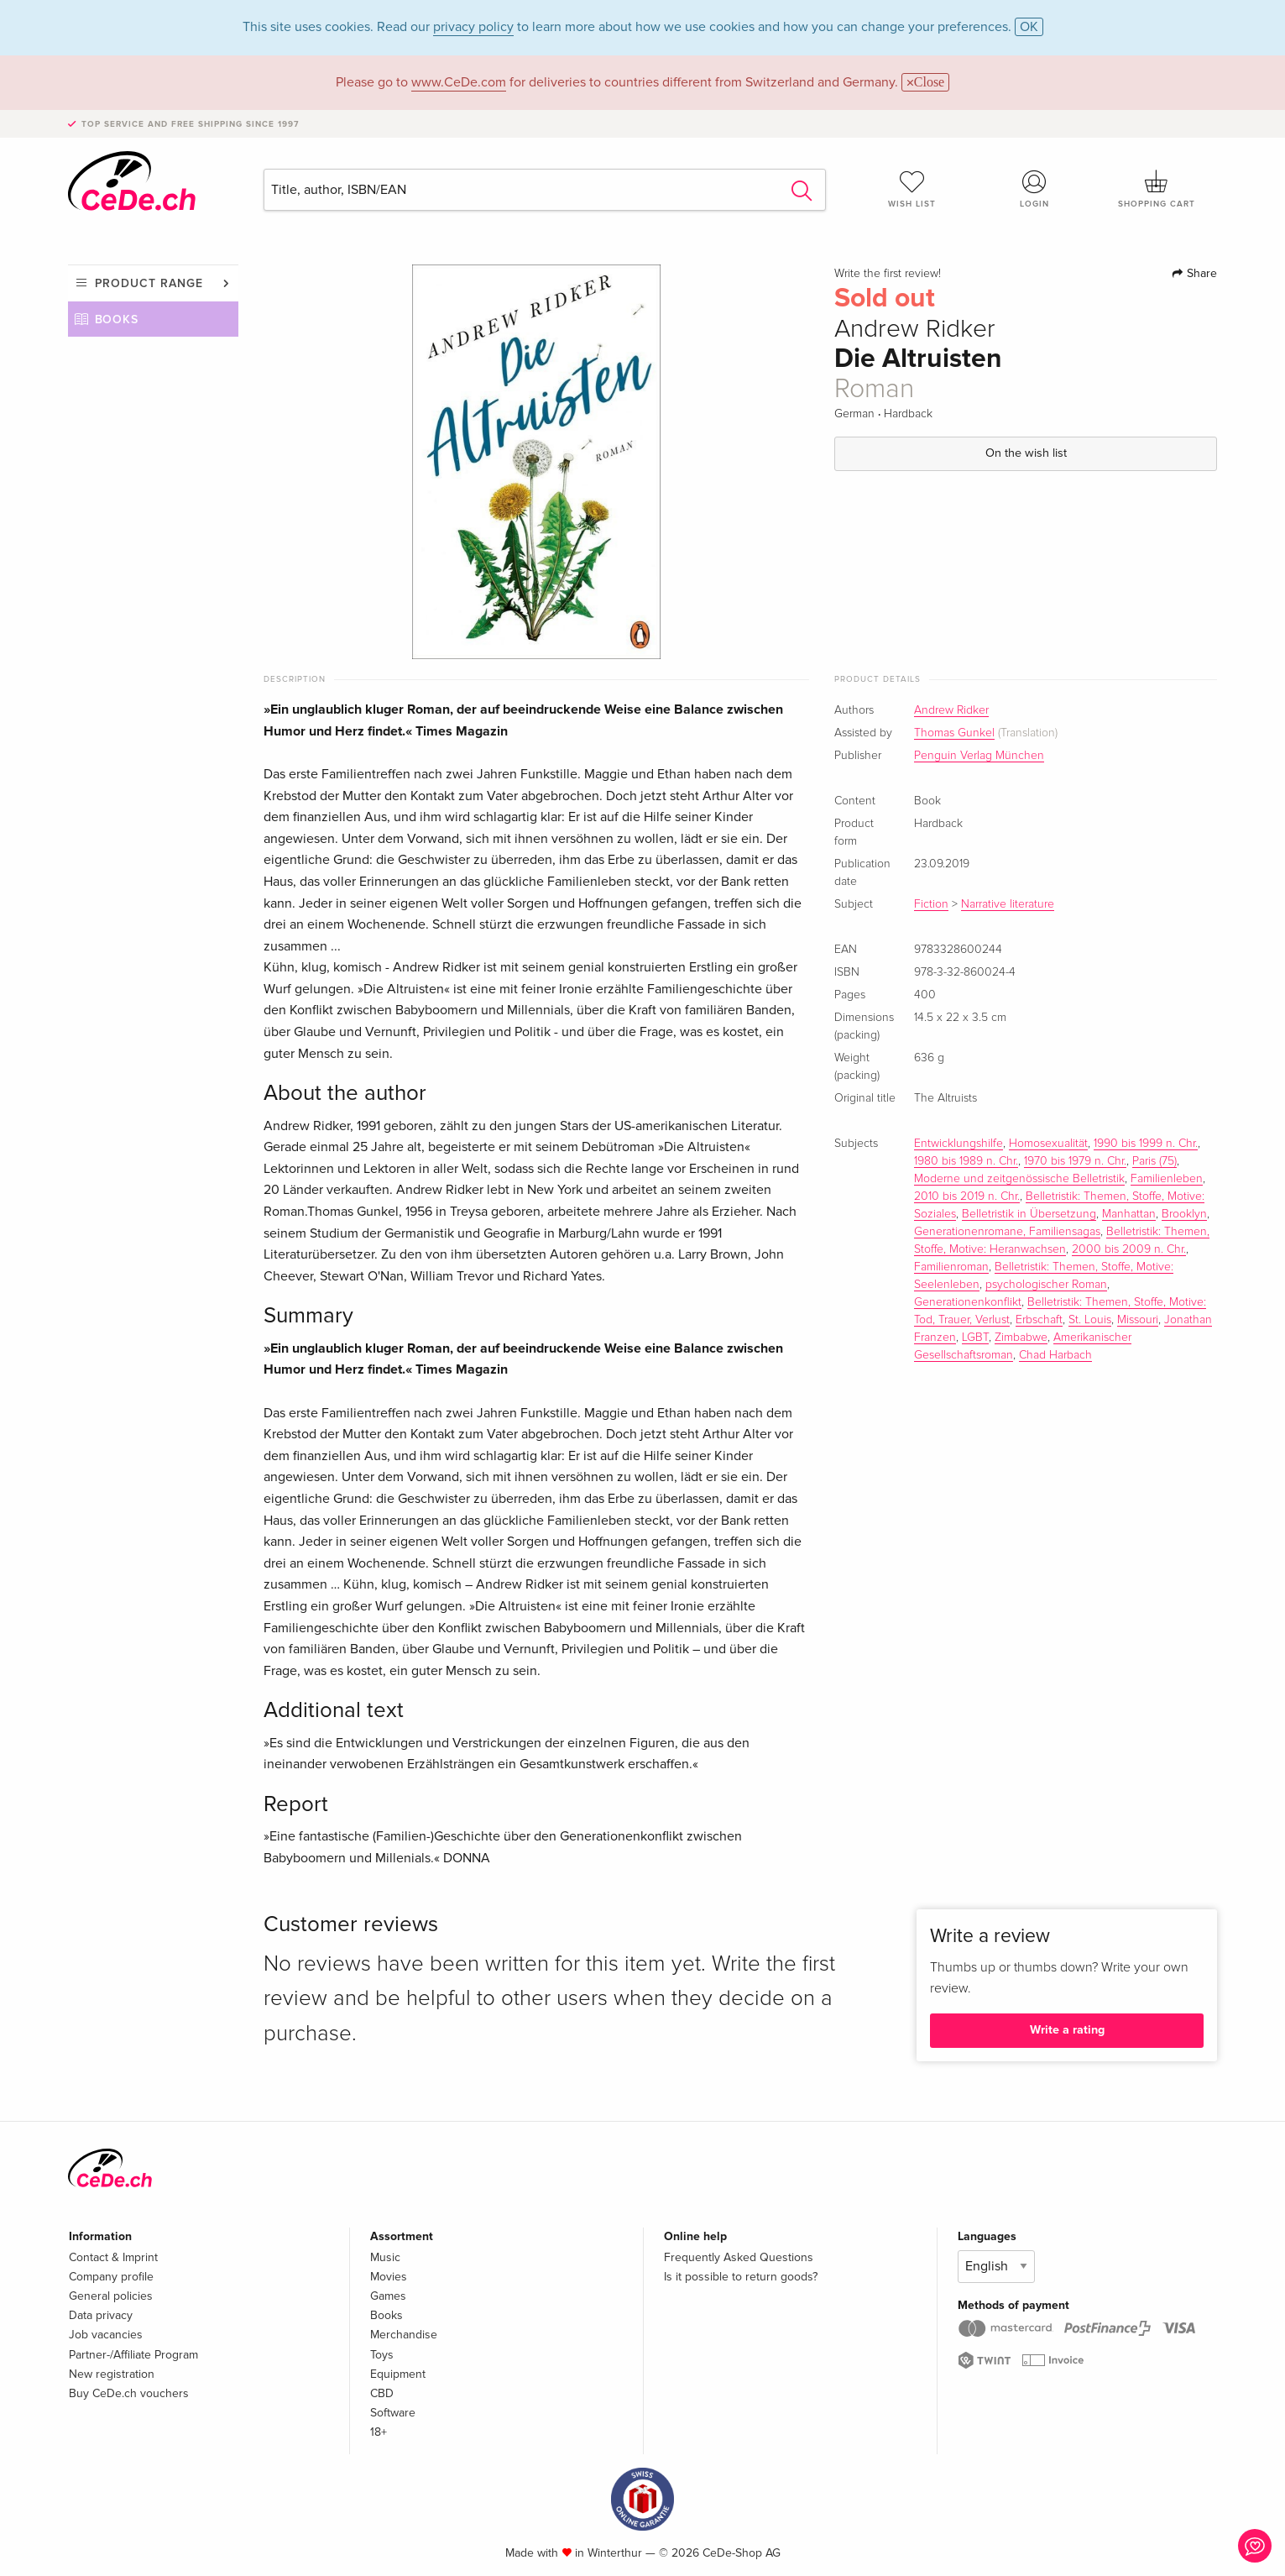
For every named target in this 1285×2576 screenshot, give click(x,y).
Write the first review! (887, 274)
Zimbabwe (1021, 1337)
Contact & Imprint (113, 2257)
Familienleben (1167, 1179)
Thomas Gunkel (954, 733)
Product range (149, 283)
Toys (382, 2355)
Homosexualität (1048, 1143)
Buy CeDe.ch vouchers (129, 2393)
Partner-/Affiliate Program (133, 2355)
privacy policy (473, 26)
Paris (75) (1154, 1161)
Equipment (398, 2374)
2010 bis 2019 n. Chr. (967, 1196)
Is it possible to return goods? (740, 2277)
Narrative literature (1007, 904)
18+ (378, 2432)
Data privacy (101, 2315)
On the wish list (1026, 453)
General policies (111, 2296)
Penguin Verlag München (979, 756)
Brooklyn (1184, 1214)
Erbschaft (1039, 1320)
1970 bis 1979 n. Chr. (1075, 1161)
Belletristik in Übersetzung (1029, 1214)
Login (1034, 189)
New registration (111, 2374)
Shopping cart (1156, 189)
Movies (388, 2277)
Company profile (111, 2277)
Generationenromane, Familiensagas (1007, 1232)
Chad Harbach (1055, 1355)
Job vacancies (106, 2334)
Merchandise (403, 2334)
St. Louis (1089, 1320)
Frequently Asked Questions (738, 2257)
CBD (382, 2393)
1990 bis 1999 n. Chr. (1146, 1143)
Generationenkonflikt (967, 1302)
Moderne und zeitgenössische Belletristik (1019, 1179)
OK (1029, 26)
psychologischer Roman (1046, 1285)
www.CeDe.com (458, 82)
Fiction (931, 904)
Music (385, 2257)
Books (117, 319)
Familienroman (951, 1267)
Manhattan (1129, 1214)
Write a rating (1067, 2030)
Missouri (1137, 1320)
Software (392, 2413)
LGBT (975, 1337)
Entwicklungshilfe (958, 1143)
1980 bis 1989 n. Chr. (966, 1161)
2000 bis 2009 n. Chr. (1129, 1249)
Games (388, 2296)
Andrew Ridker (951, 710)
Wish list (912, 189)
